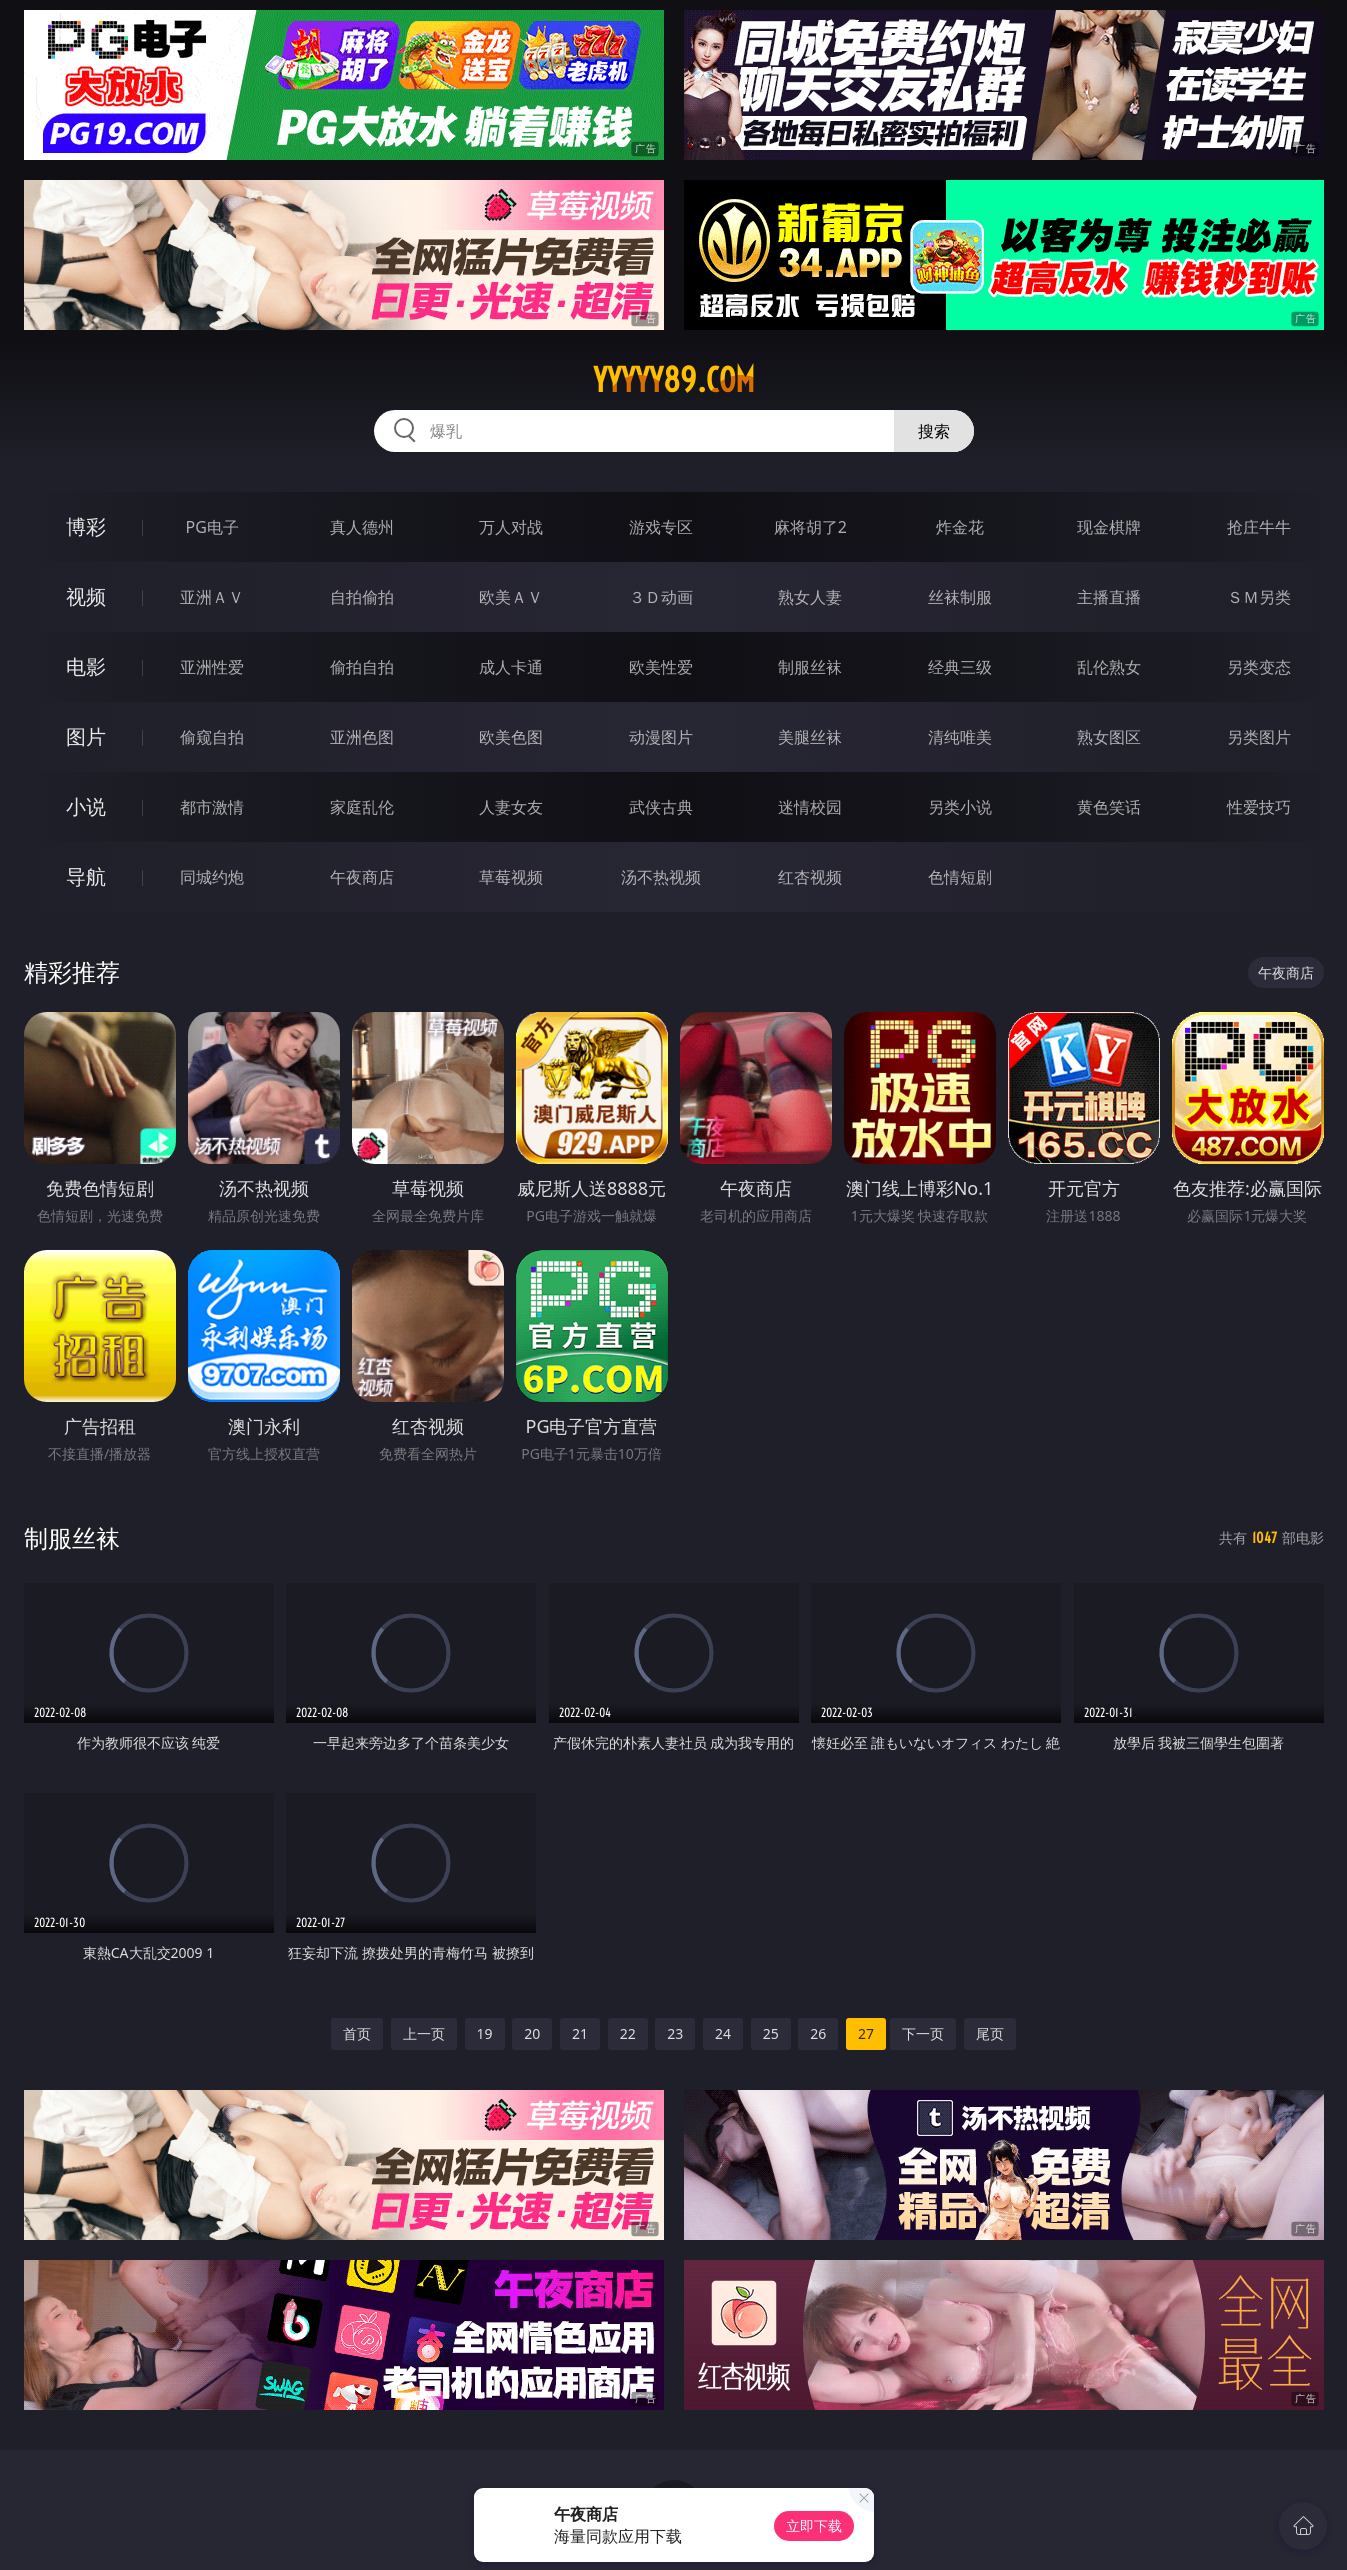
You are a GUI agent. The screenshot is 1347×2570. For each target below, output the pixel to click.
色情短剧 (960, 877)
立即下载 (814, 2525)
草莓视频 (511, 877)
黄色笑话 (1109, 807)
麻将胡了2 (810, 527)
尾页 (990, 2033)
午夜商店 (362, 877)
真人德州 (362, 527)
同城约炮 (212, 877)
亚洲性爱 (212, 667)
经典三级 (960, 667)
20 (532, 2033)
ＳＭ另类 (1259, 597)
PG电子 (212, 527)
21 (580, 2033)
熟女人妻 (810, 597)
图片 (86, 736)
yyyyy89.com (674, 380)
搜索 (934, 431)
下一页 (923, 2033)
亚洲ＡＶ (212, 597)
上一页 (424, 2033)
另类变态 (1259, 667)
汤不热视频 (661, 877)
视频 (86, 596)
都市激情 (212, 807)
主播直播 (1109, 597)
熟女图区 (1109, 737)
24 (723, 2033)
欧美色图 (511, 737)
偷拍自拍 (362, 667)
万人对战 (511, 527)
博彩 (86, 526)
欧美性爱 (661, 667)
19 (485, 2033)
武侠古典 (661, 807)
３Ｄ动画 (661, 597)
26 (818, 2033)
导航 (86, 876)
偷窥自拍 (212, 737)
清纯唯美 (960, 737)
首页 (357, 2033)
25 (771, 2033)
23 (675, 2033)
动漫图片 (661, 737)
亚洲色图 (362, 737)
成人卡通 (511, 667)
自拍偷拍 (362, 597)
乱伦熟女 (1109, 667)
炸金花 (960, 527)
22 (628, 2033)
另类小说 (960, 807)
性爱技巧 (1259, 807)
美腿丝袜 (810, 737)
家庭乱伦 (362, 807)
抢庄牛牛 (1259, 527)
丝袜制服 (960, 597)
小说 (86, 806)
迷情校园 (810, 807)
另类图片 (1259, 737)
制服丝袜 (810, 667)
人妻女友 (511, 807)
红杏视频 (810, 877)
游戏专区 (661, 527)
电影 (86, 666)
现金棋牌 (1109, 527)
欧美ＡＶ (511, 597)
